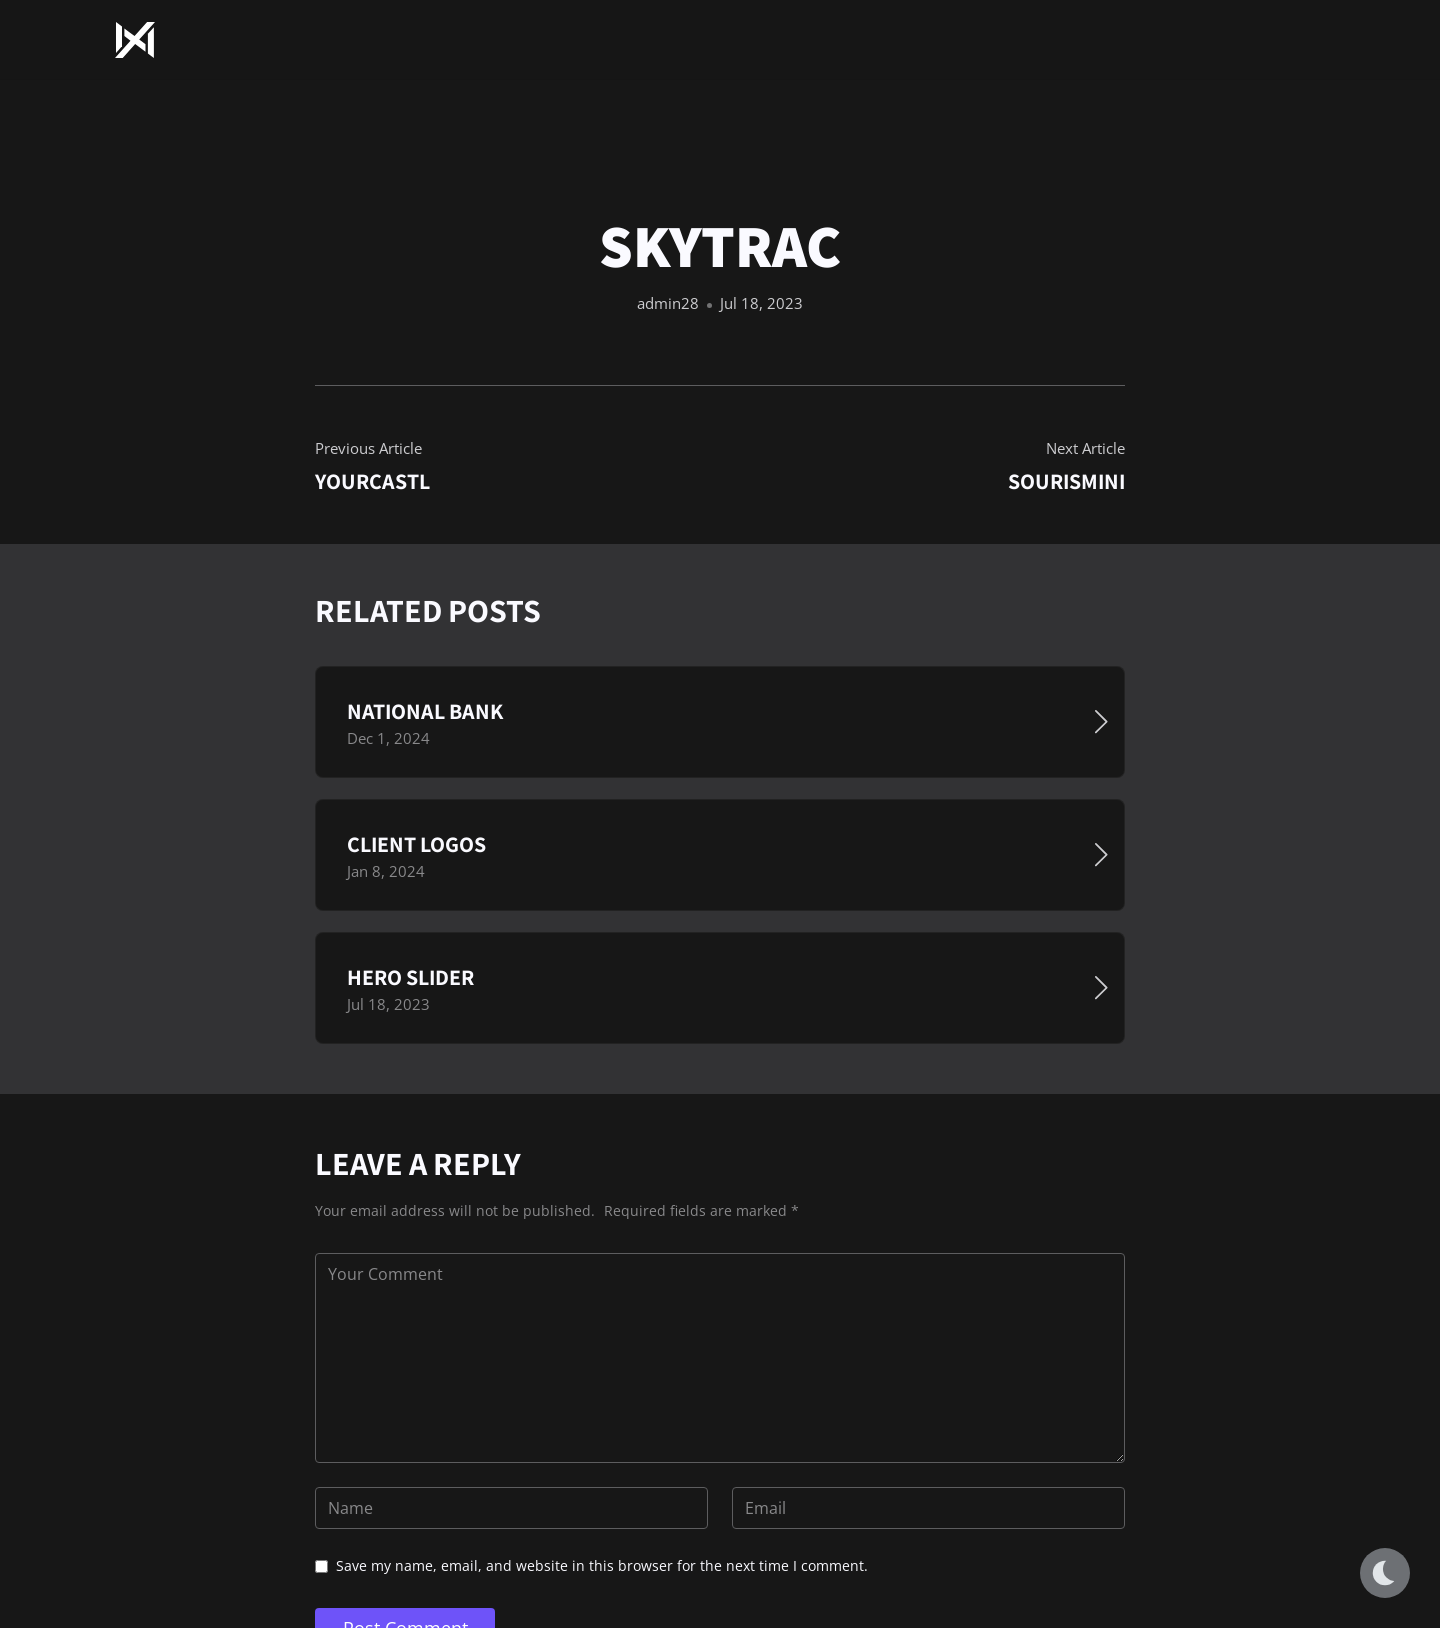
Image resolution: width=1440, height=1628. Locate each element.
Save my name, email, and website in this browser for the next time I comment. (602, 1565)
